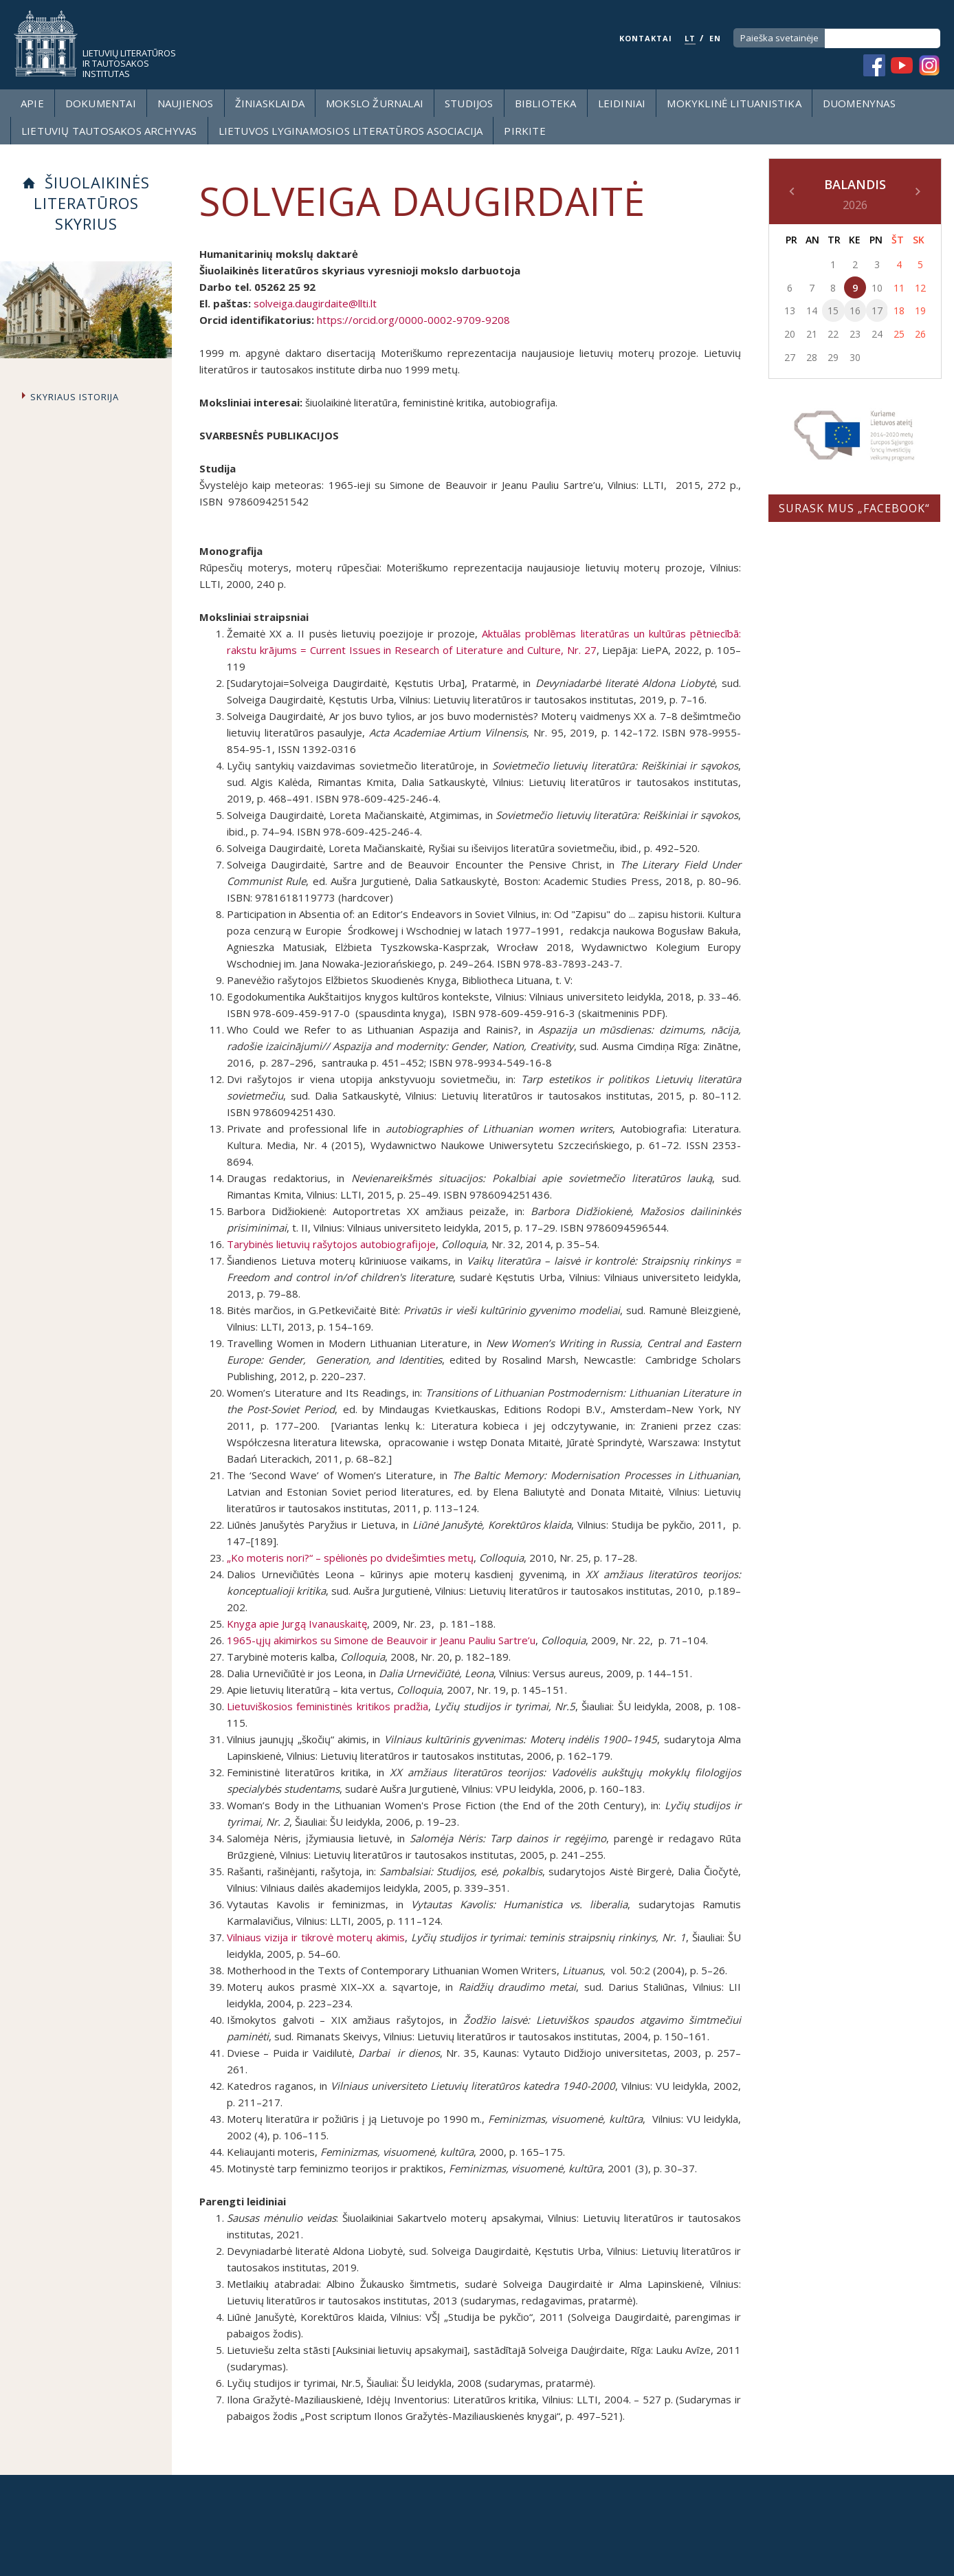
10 (877, 287)
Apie (32, 103)
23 (855, 333)
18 (899, 310)
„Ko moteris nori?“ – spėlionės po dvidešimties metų (350, 1557)
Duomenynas (859, 103)
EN (715, 38)
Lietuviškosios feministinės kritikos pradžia (327, 1706)
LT (690, 38)
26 (920, 333)
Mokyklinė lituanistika (734, 103)
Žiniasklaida (269, 103)
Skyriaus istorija (74, 397)
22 (833, 333)
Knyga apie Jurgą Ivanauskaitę (297, 1623)
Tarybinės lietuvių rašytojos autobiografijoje (331, 1244)
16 (855, 310)
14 (811, 310)
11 (899, 287)
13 (789, 310)
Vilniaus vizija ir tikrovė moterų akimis (316, 1937)
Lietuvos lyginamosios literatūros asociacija (351, 131)
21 (811, 333)
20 (789, 333)
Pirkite (524, 131)
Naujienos (185, 103)
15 (833, 310)
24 (877, 333)
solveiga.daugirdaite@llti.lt (315, 303)
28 (811, 357)
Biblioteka (546, 103)
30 (855, 357)
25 (899, 333)
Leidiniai (622, 103)
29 (833, 357)
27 (789, 357)
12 (920, 287)
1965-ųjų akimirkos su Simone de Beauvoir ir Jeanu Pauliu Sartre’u (381, 1640)
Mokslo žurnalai (374, 103)
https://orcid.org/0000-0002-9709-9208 (413, 320)
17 (877, 310)
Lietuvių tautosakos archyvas (109, 131)
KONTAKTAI (645, 38)
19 (920, 310)
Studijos (469, 103)
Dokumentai (100, 103)
